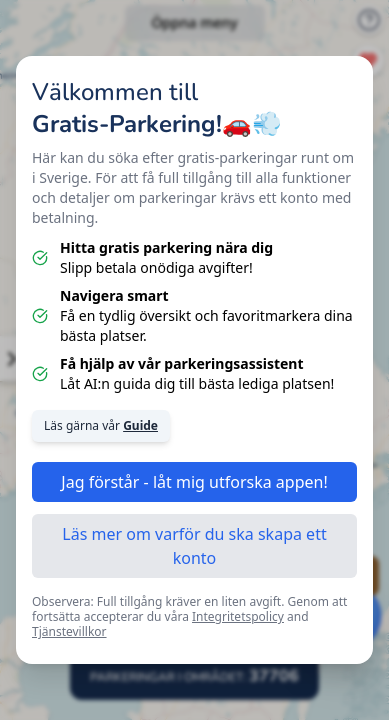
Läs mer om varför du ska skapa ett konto (194, 546)
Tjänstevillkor (69, 631)
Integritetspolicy (238, 616)
